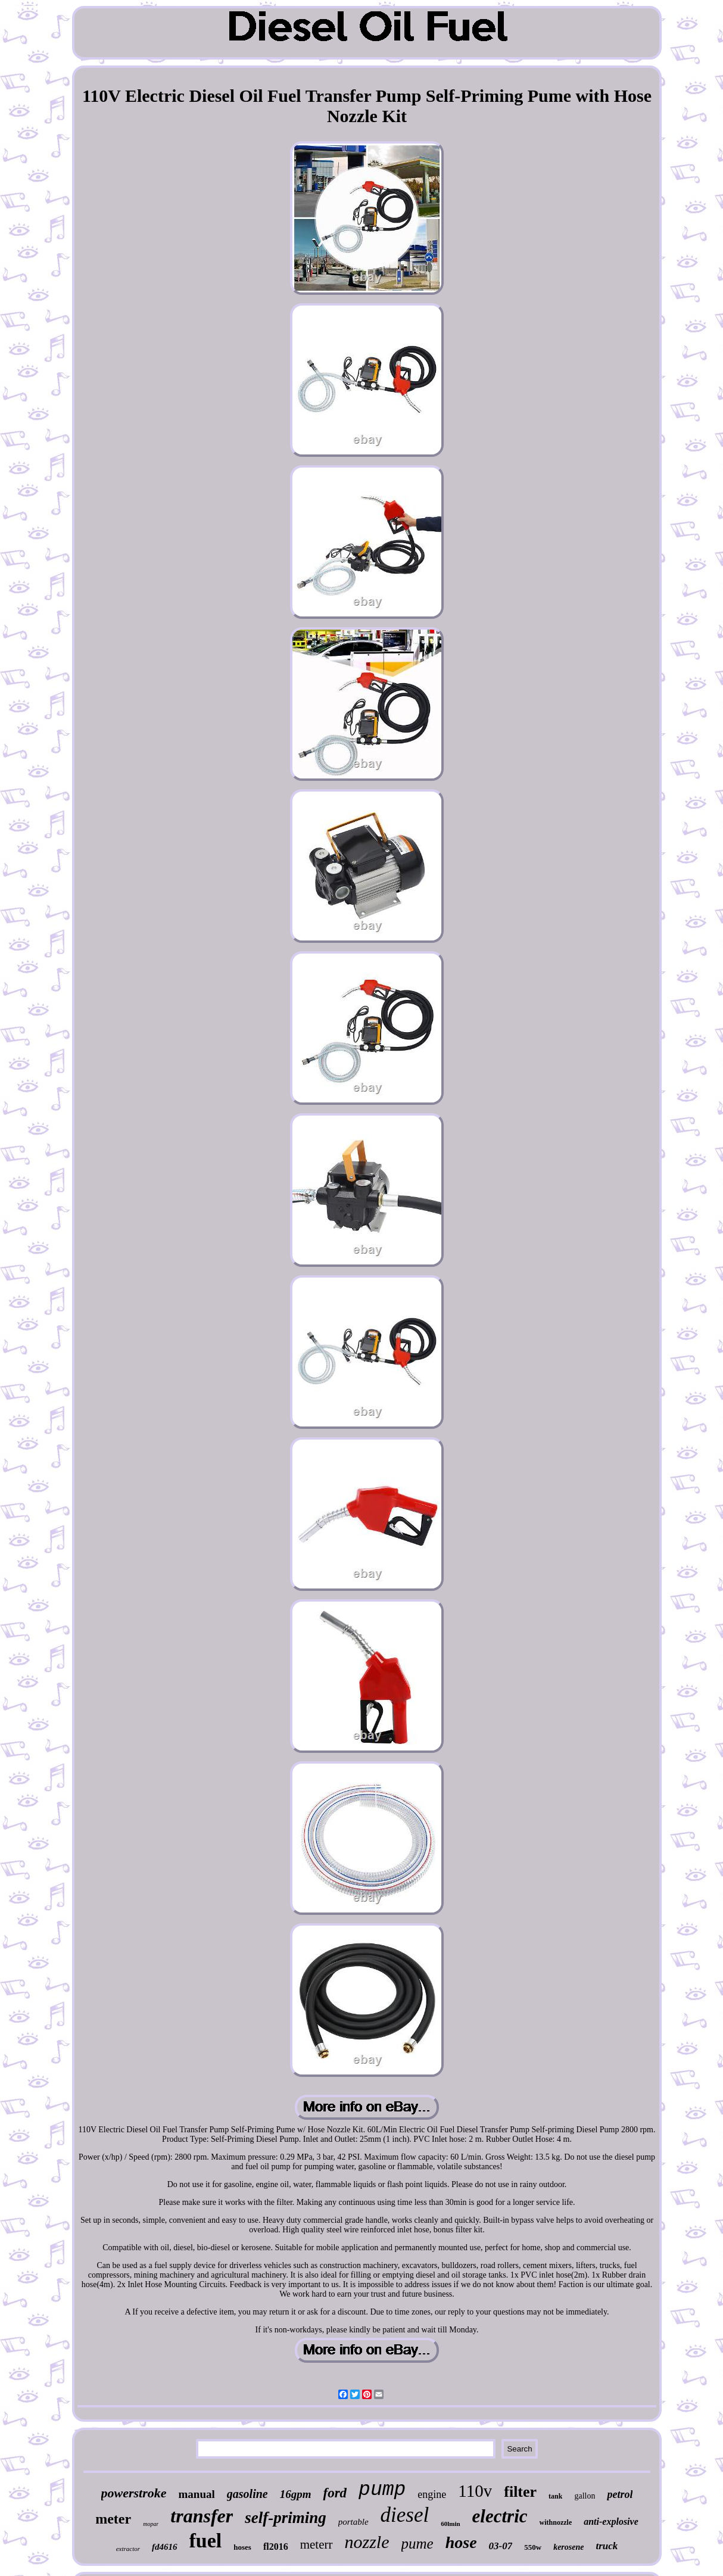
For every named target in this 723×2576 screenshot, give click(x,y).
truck (607, 2546)
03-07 (501, 2546)
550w (532, 2547)
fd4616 (164, 2547)
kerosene (568, 2547)
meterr (316, 2544)
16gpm (295, 2494)
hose (461, 2542)
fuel (205, 2541)
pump (382, 2490)
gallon (584, 2495)
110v (475, 2490)
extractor (128, 2548)
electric (500, 2516)
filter (520, 2491)
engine (431, 2494)
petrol (619, 2494)
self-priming (285, 2518)
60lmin (450, 2523)
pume (417, 2543)
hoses (242, 2547)
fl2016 (275, 2546)
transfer (201, 2516)
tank (555, 2496)
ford (335, 2492)
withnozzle (556, 2522)
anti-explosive (611, 2521)
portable (353, 2522)
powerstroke (134, 2492)
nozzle (367, 2542)
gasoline (247, 2493)
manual (197, 2494)
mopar (150, 2524)
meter (113, 2519)
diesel (405, 2515)
